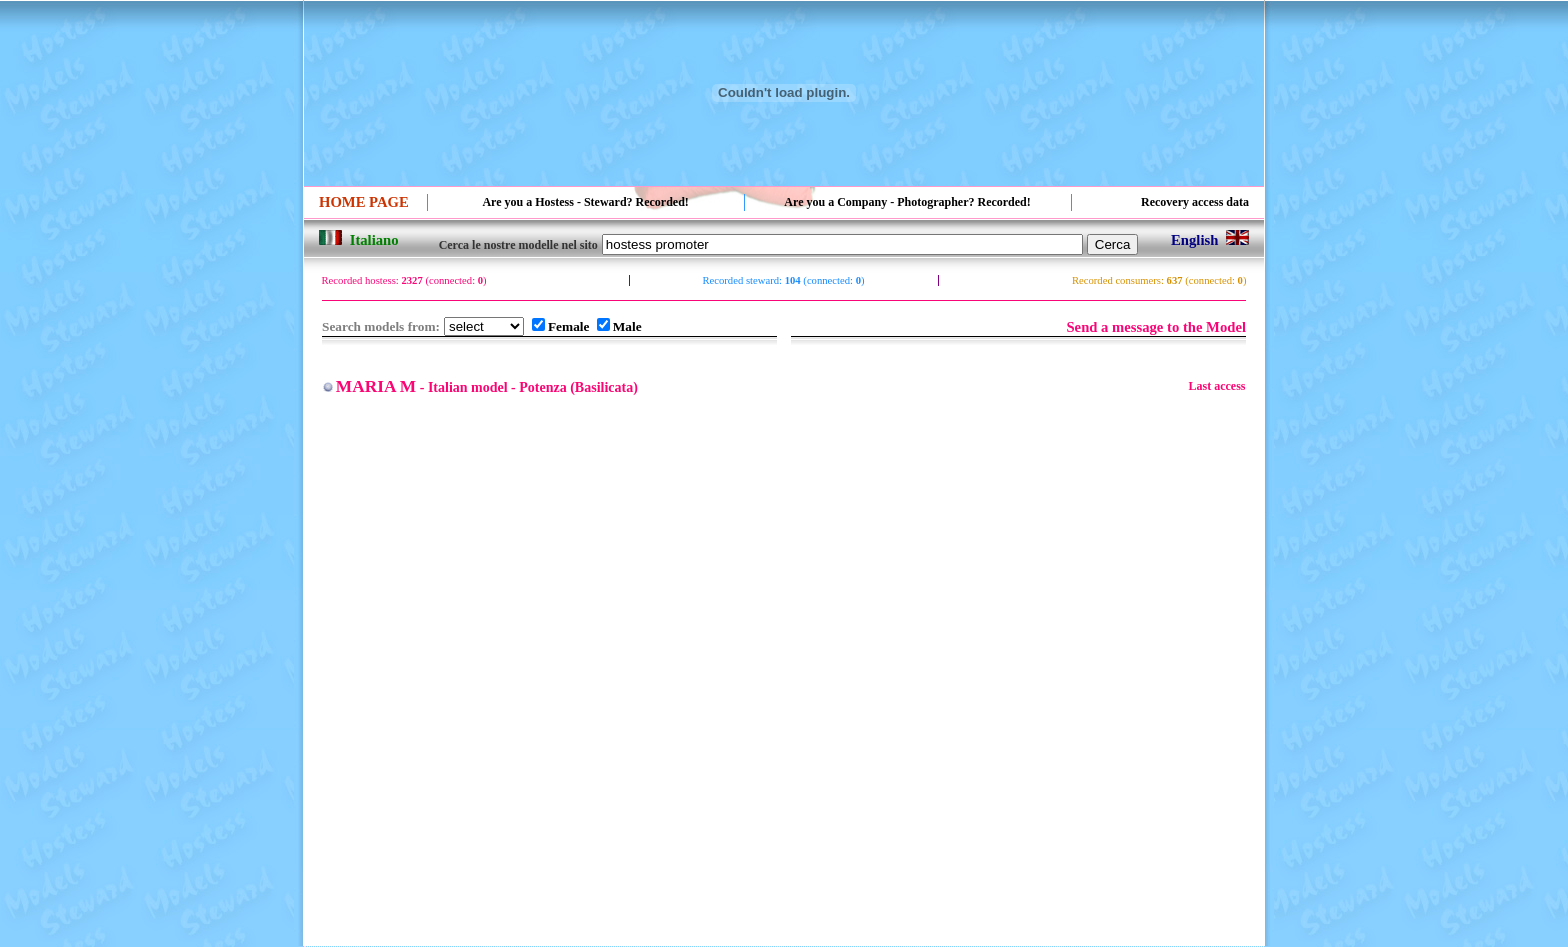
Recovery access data (1195, 202)
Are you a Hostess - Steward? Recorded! (585, 202)
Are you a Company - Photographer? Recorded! (907, 202)
